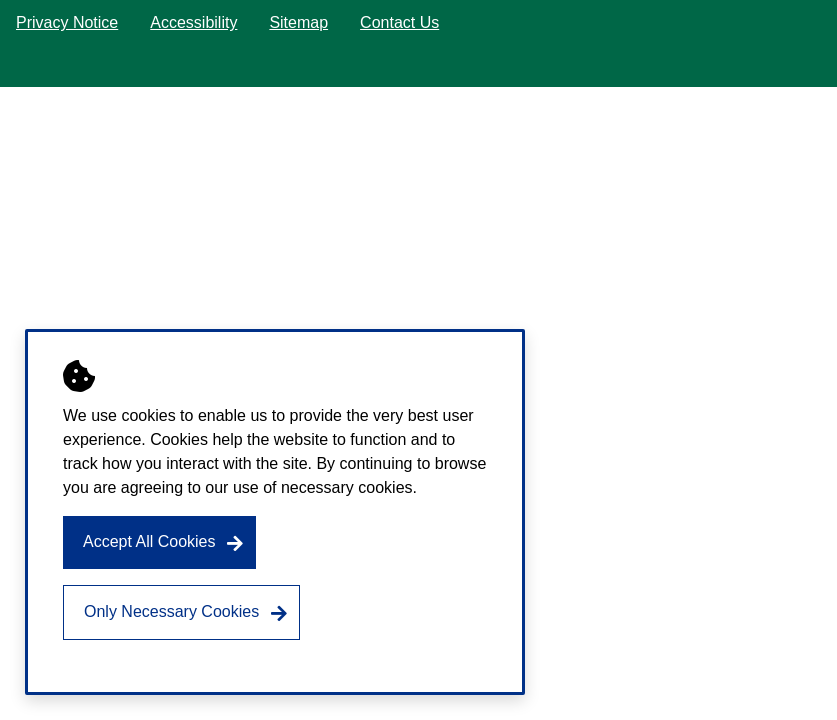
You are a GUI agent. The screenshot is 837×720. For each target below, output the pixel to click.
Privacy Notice (67, 22)
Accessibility (193, 22)
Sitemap (298, 22)
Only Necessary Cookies (171, 611)
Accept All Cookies (149, 541)
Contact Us (399, 22)
